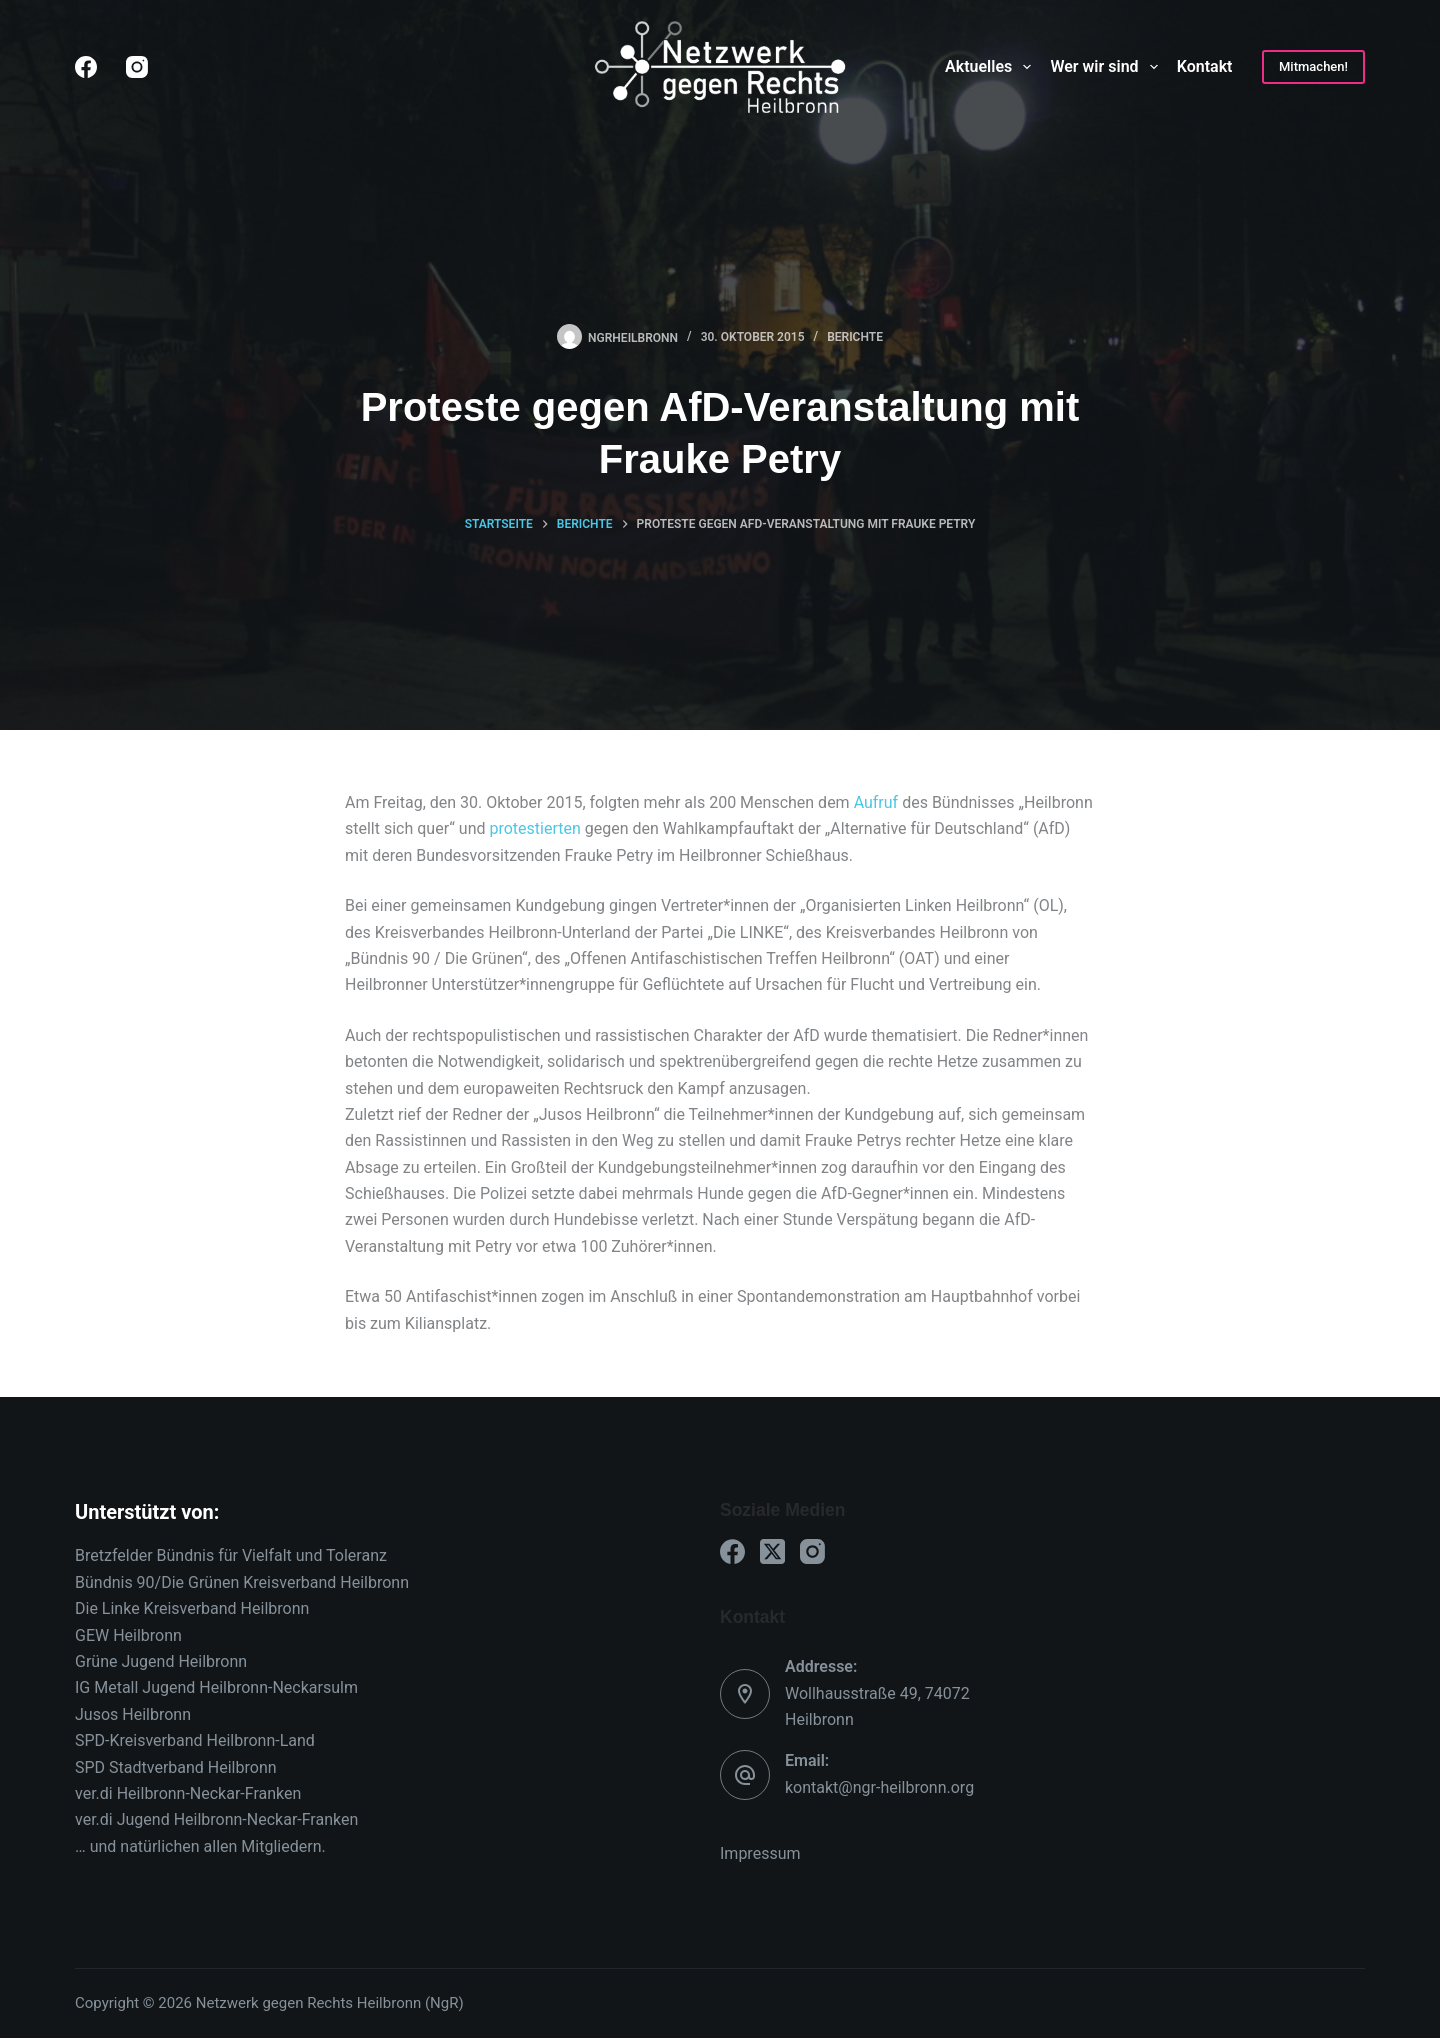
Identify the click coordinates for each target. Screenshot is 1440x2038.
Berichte (855, 337)
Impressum (760, 1853)
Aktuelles (992, 67)
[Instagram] (137, 67)
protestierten (533, 828)
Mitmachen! (1313, 66)
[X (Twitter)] (772, 1551)
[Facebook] (86, 67)
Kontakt (1205, 66)
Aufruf (878, 802)
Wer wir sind (1107, 67)
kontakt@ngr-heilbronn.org (879, 1787)
